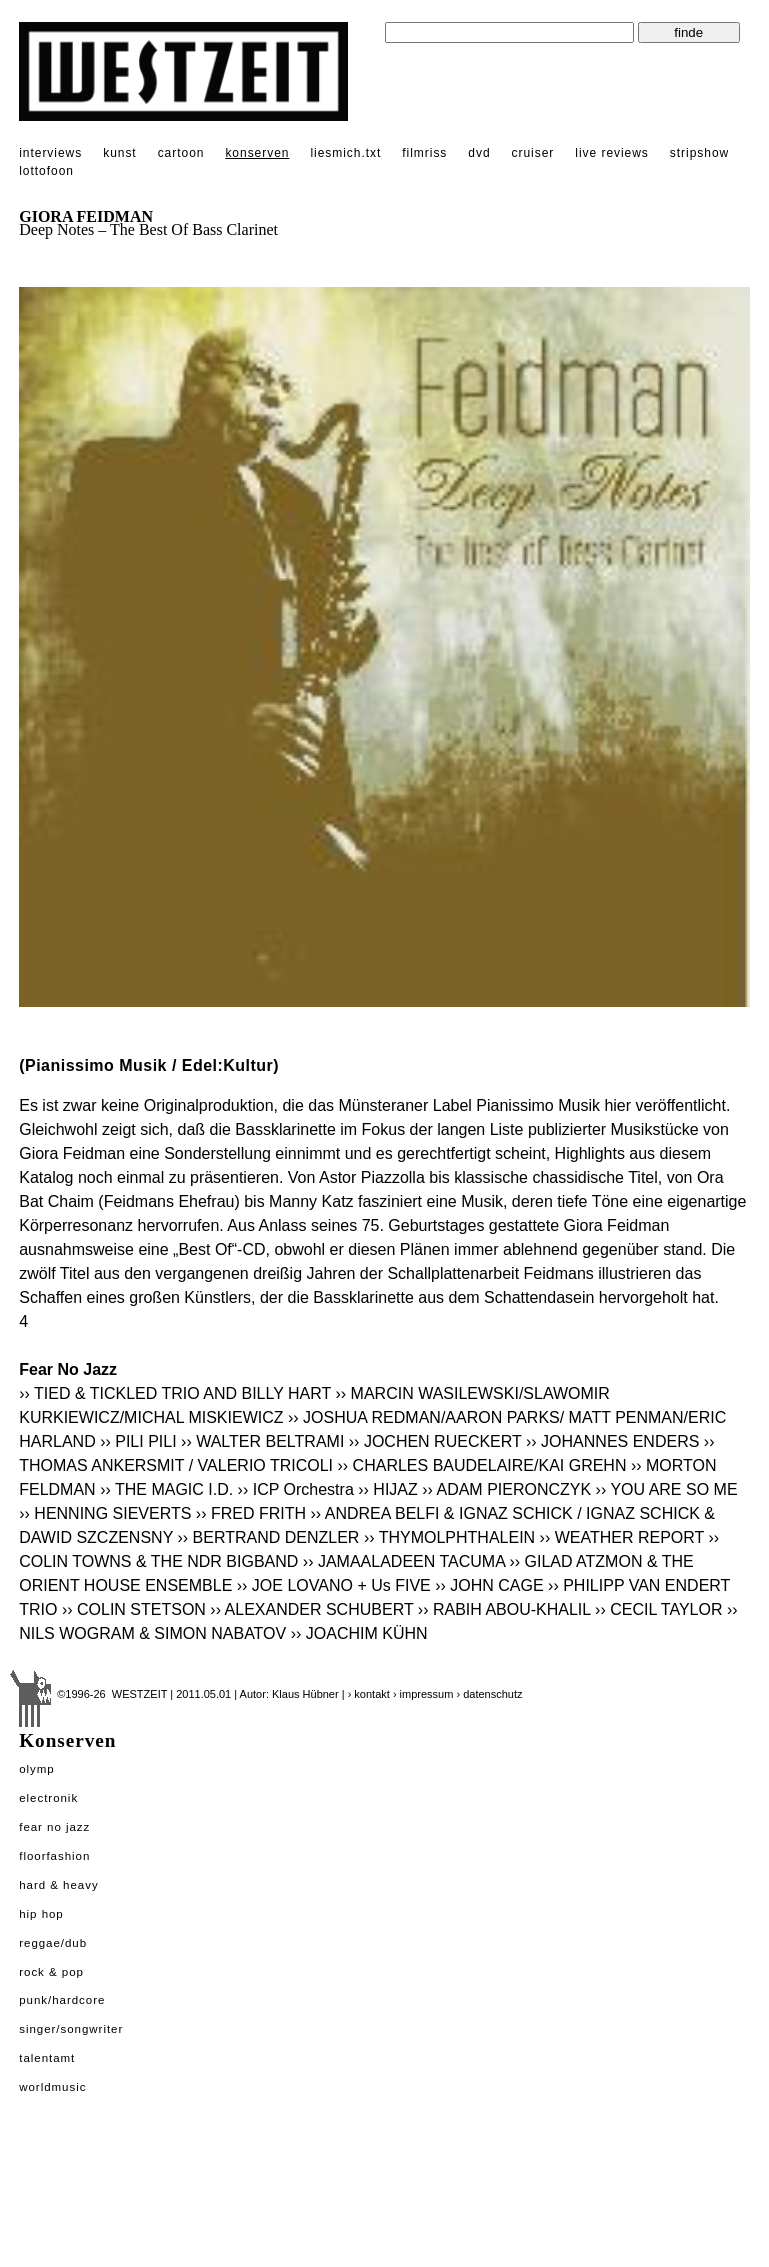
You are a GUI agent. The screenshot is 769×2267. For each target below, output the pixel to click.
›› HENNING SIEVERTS (105, 1513)
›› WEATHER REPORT (622, 1537)
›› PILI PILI (138, 1441)
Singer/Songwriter (71, 2029)
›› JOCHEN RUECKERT (435, 1441)
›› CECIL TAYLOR (658, 1609)
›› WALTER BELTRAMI (262, 1441)
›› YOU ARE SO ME (667, 1489)
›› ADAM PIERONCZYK (506, 1489)
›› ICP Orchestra (296, 1489)
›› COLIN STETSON (134, 1609)
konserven (257, 153)
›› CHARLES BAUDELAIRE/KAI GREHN (482, 1465)
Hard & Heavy (58, 1885)
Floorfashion (54, 1856)
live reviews (612, 153)
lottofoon (46, 171)
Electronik (48, 1798)
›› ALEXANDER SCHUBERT (311, 1609)
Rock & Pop (51, 1972)
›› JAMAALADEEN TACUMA (404, 1561)
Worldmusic (52, 2087)
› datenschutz (489, 1694)
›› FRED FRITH (251, 1513)
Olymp (37, 1769)
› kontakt (369, 1694)
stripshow (699, 153)
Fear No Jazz (54, 1827)
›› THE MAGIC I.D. (168, 1489)
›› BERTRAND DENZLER (268, 1537)
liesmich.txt (345, 153)
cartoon (181, 153)
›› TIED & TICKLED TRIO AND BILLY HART (175, 1393)
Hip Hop (41, 1914)
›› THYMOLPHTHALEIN (449, 1537)
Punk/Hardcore (62, 2000)
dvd (479, 153)
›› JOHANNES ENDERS (612, 1441)
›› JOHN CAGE (489, 1585)
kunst (119, 153)
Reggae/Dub (53, 1943)
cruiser (533, 153)
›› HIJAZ (388, 1489)
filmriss (424, 153)
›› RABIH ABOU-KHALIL (504, 1609)
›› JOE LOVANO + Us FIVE (334, 1585)
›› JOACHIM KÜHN (359, 1633)
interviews (50, 153)
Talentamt (47, 2058)
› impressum (423, 1694)
